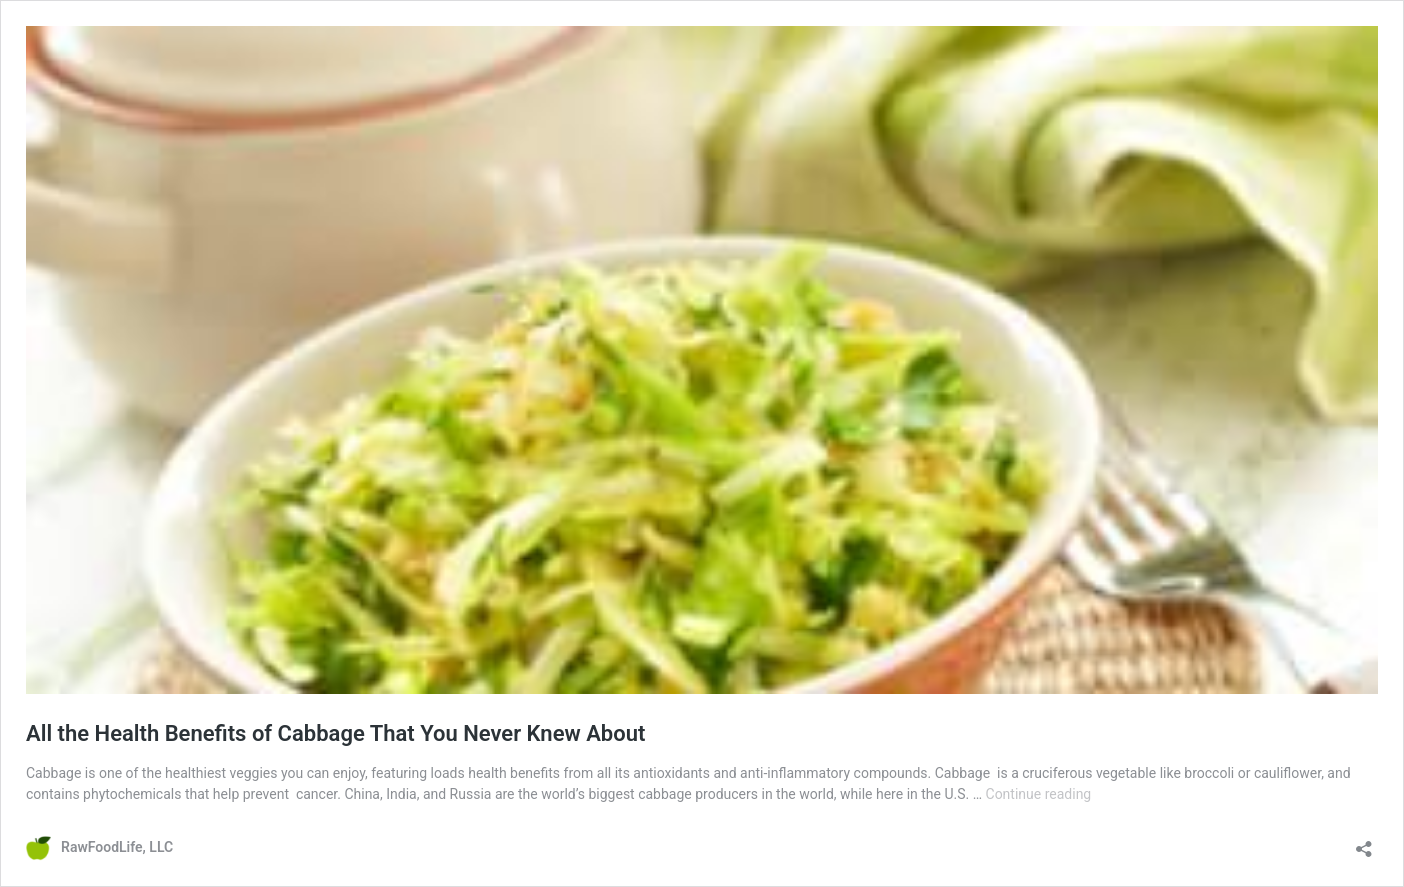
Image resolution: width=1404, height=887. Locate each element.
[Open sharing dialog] (1364, 842)
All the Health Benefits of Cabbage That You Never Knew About (335, 733)
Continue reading (1039, 794)
